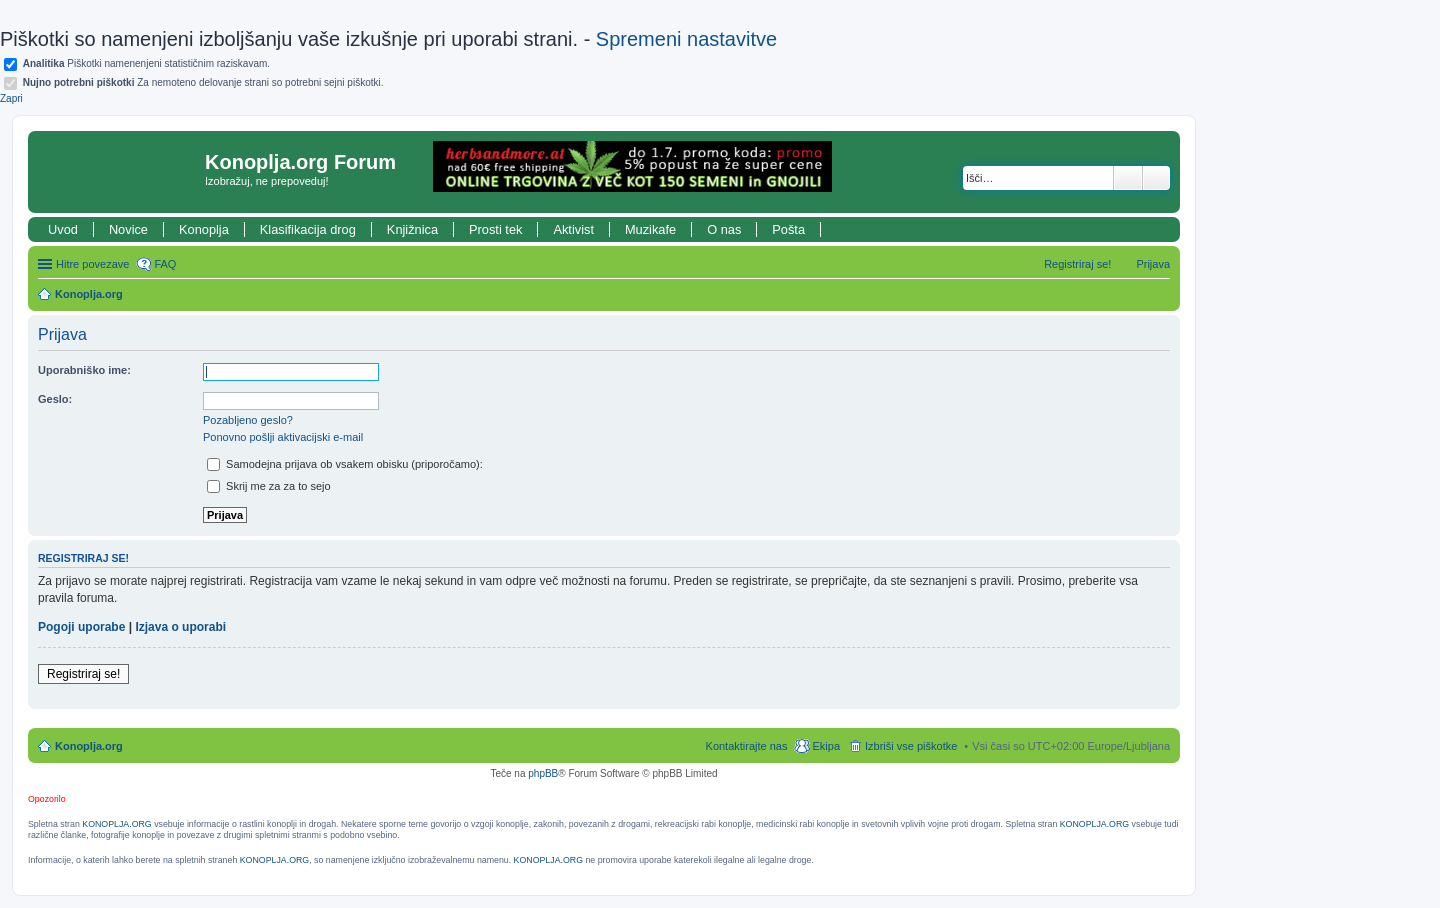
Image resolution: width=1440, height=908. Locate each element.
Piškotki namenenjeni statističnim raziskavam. (146, 63)
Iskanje (1128, 178)
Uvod (63, 229)
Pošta (788, 229)
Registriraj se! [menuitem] (1077, 264)
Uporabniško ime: (84, 370)
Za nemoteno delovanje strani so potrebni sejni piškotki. (203, 82)
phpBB (543, 773)
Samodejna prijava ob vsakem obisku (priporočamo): (345, 464)
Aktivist (573, 229)
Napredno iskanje (1156, 178)
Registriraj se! (83, 674)
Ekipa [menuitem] (826, 746)
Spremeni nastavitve (686, 39)
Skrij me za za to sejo (269, 486)
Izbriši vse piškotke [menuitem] (911, 746)
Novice (128, 229)
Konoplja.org (89, 294)
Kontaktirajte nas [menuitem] (747, 746)
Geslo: (55, 399)
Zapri (11, 98)
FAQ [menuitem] (165, 264)
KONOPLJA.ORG (116, 824)
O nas (724, 229)
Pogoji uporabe (81, 627)
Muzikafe (650, 229)
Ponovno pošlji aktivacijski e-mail (283, 437)
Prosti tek (495, 229)
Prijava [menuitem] (1153, 264)
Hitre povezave (92, 264)
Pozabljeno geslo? (248, 420)
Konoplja (204, 229)
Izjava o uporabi (180, 627)
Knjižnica (412, 229)
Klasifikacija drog (308, 229)
